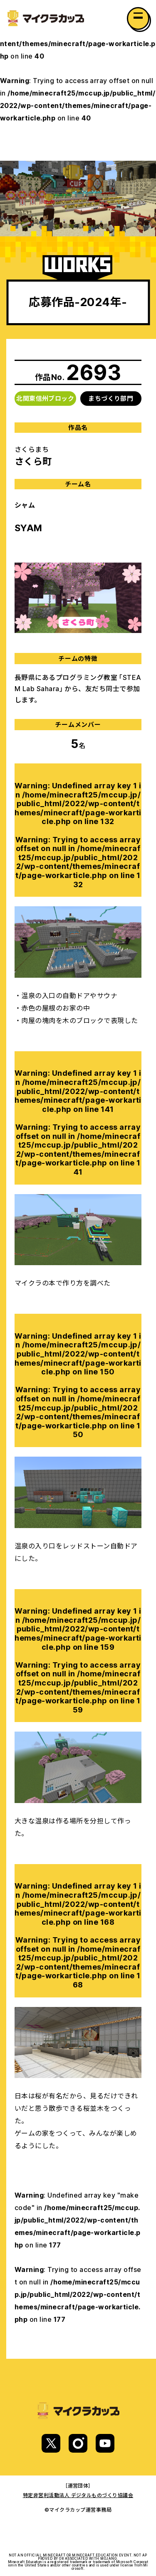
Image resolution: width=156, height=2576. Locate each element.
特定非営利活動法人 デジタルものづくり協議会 (78, 2495)
